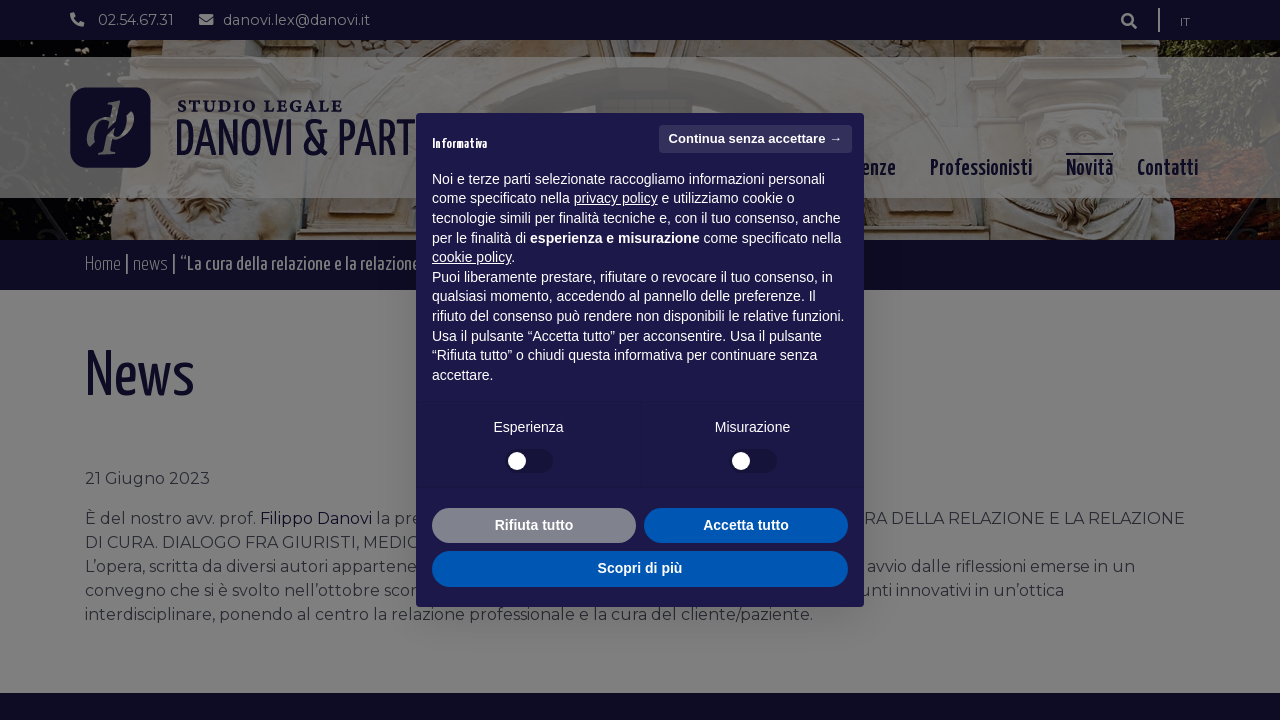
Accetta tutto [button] (746, 525)
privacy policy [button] (616, 198)
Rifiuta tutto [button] (534, 525)
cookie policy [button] (471, 257)
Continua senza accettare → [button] (755, 138)
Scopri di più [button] (640, 568)
